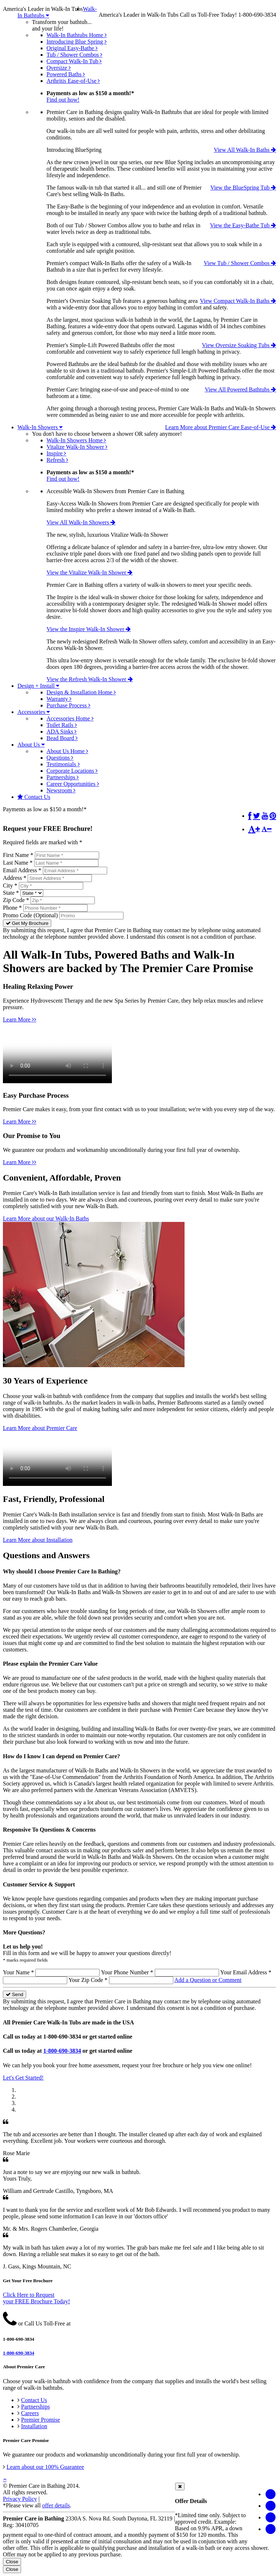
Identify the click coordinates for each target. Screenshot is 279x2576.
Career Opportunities (72, 784)
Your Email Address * (245, 1972)
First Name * (18, 855)
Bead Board (62, 738)
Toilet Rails (61, 725)
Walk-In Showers (39, 427)
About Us (31, 744)
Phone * (12, 908)
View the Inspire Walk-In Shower (88, 629)
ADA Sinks (61, 731)
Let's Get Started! (23, 2078)
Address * (14, 878)
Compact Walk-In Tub (74, 61)
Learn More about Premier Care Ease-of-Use (220, 427)
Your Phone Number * (127, 1972)
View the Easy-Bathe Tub (243, 225)
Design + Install (38, 686)
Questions (59, 758)
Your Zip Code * (87, 1980)
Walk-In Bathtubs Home (76, 35)
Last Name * (18, 863)
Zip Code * (16, 900)
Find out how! (63, 100)
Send (14, 1994)
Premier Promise (40, 2420)
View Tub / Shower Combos (240, 263)
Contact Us (33, 797)
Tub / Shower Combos (74, 55)
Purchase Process (68, 705)
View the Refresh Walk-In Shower (89, 679)
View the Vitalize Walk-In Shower (89, 572)
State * (11, 893)
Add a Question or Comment (208, 1980)
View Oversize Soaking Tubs (239, 345)
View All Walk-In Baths (245, 150)
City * (10, 885)
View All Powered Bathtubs (240, 389)
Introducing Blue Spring (76, 41)
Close (12, 2561)
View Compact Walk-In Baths (238, 301)
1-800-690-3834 (62, 2051)
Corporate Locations (72, 771)
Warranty (59, 699)
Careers (30, 2413)
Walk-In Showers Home (76, 440)
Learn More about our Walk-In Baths (46, 1218)
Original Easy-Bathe (72, 48)
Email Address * (22, 870)
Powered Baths (65, 74)
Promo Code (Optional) (30, 915)
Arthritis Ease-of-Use (73, 81)
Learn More (19, 1019)
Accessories (33, 712)
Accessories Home (70, 718)
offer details (56, 2505)
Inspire (56, 453)
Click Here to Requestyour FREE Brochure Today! (36, 2298)
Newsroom (61, 790)
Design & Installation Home (81, 692)
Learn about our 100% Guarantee (45, 2467)
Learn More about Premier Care (40, 1428)
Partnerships (62, 777)
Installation (34, 2426)
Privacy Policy (20, 2499)
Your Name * (18, 1972)
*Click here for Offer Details (118, 815)
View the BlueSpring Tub (243, 187)
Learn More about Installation (38, 1540)
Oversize (58, 68)
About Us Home (67, 751)
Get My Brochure (27, 923)
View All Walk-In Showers (81, 522)
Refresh (57, 460)
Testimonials (63, 764)
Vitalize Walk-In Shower (77, 447)
